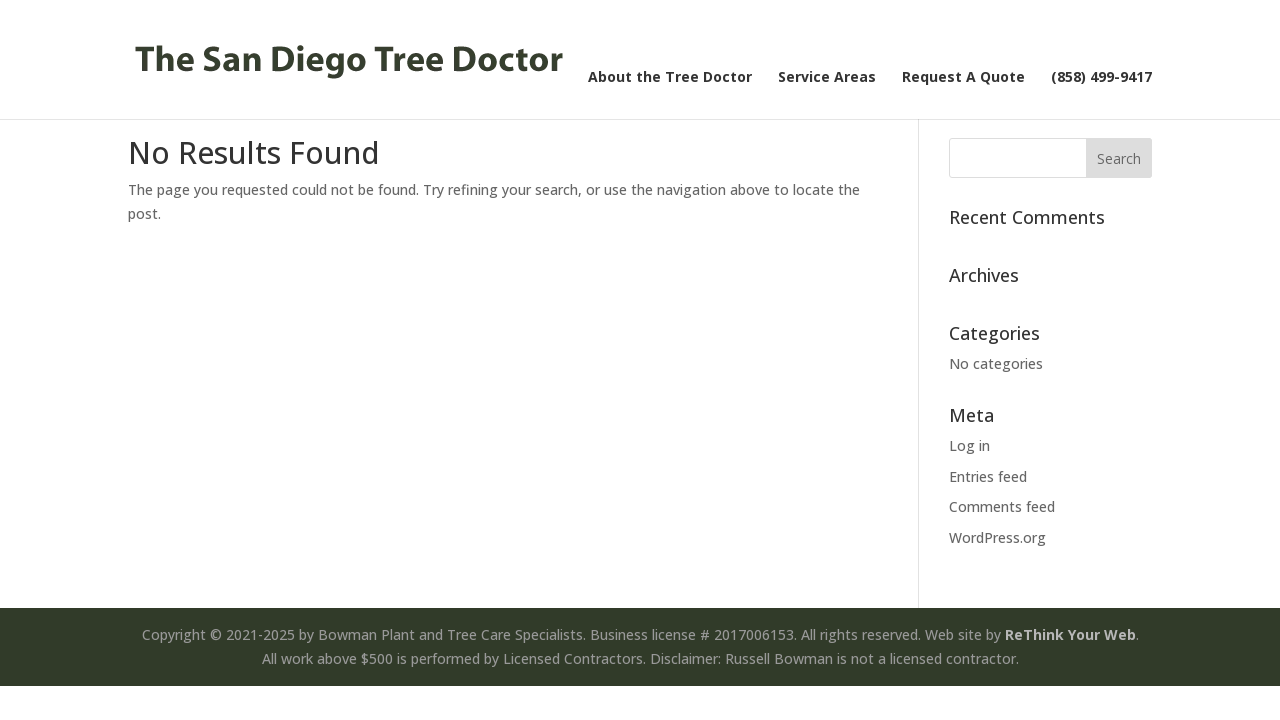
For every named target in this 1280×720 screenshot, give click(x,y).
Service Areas (827, 78)
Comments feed (1002, 506)
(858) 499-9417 (1101, 78)
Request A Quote (963, 78)
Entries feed (988, 476)
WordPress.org (997, 537)
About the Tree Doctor (670, 78)
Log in (969, 445)
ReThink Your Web (1070, 634)
